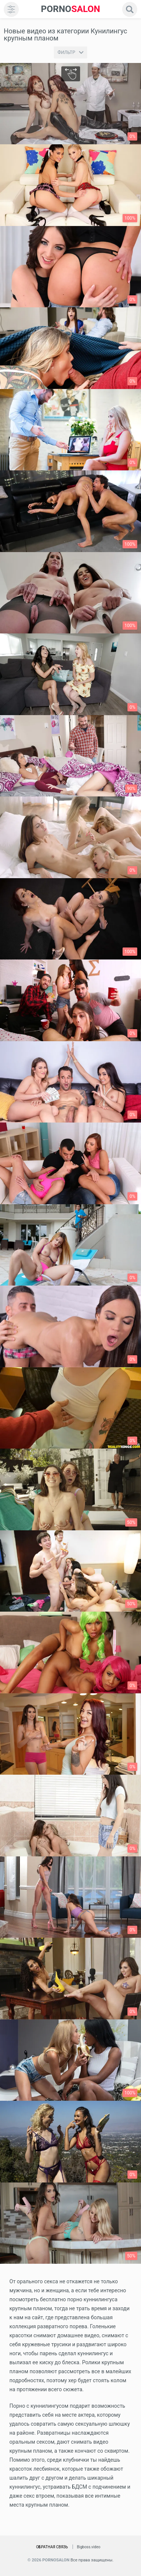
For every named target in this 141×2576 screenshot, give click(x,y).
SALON (70, 9)
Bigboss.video (88, 2547)
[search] (129, 9)
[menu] (11, 9)
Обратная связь (52, 2547)
